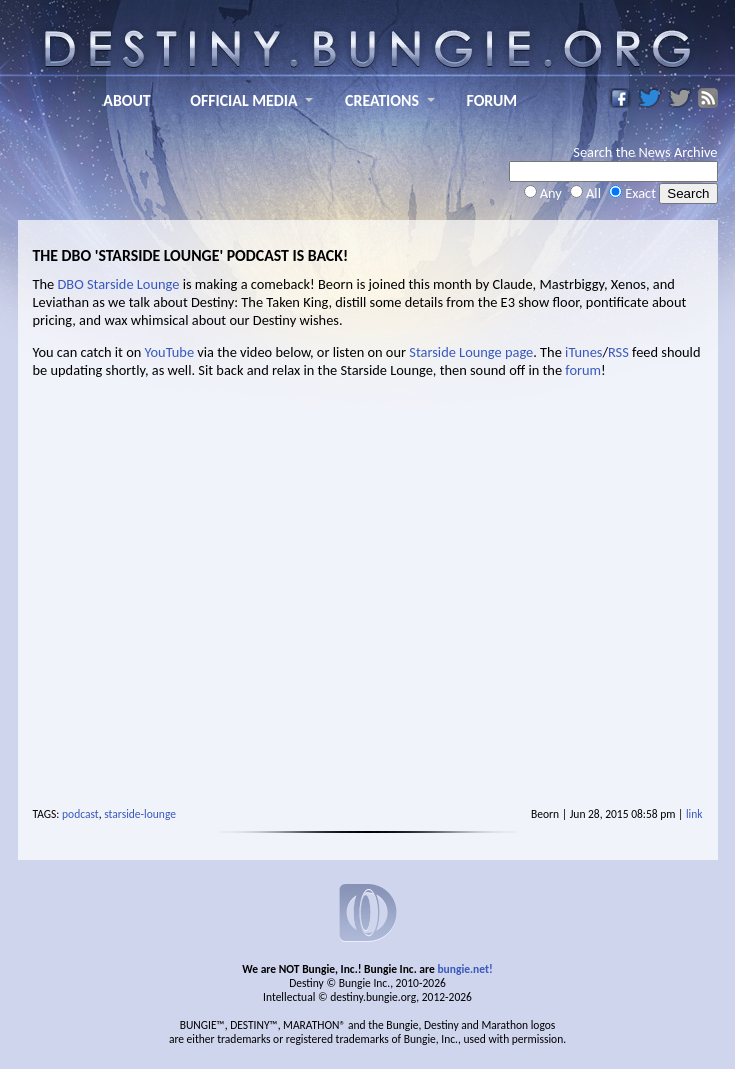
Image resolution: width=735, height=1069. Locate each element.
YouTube (170, 352)
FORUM (492, 100)
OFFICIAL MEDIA (243, 100)
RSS (618, 352)
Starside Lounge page (471, 352)
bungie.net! (464, 969)
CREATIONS (382, 100)
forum (583, 370)
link (694, 814)
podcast (80, 814)
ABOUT (126, 100)
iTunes (583, 352)
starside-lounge (140, 814)
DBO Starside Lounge (119, 284)
